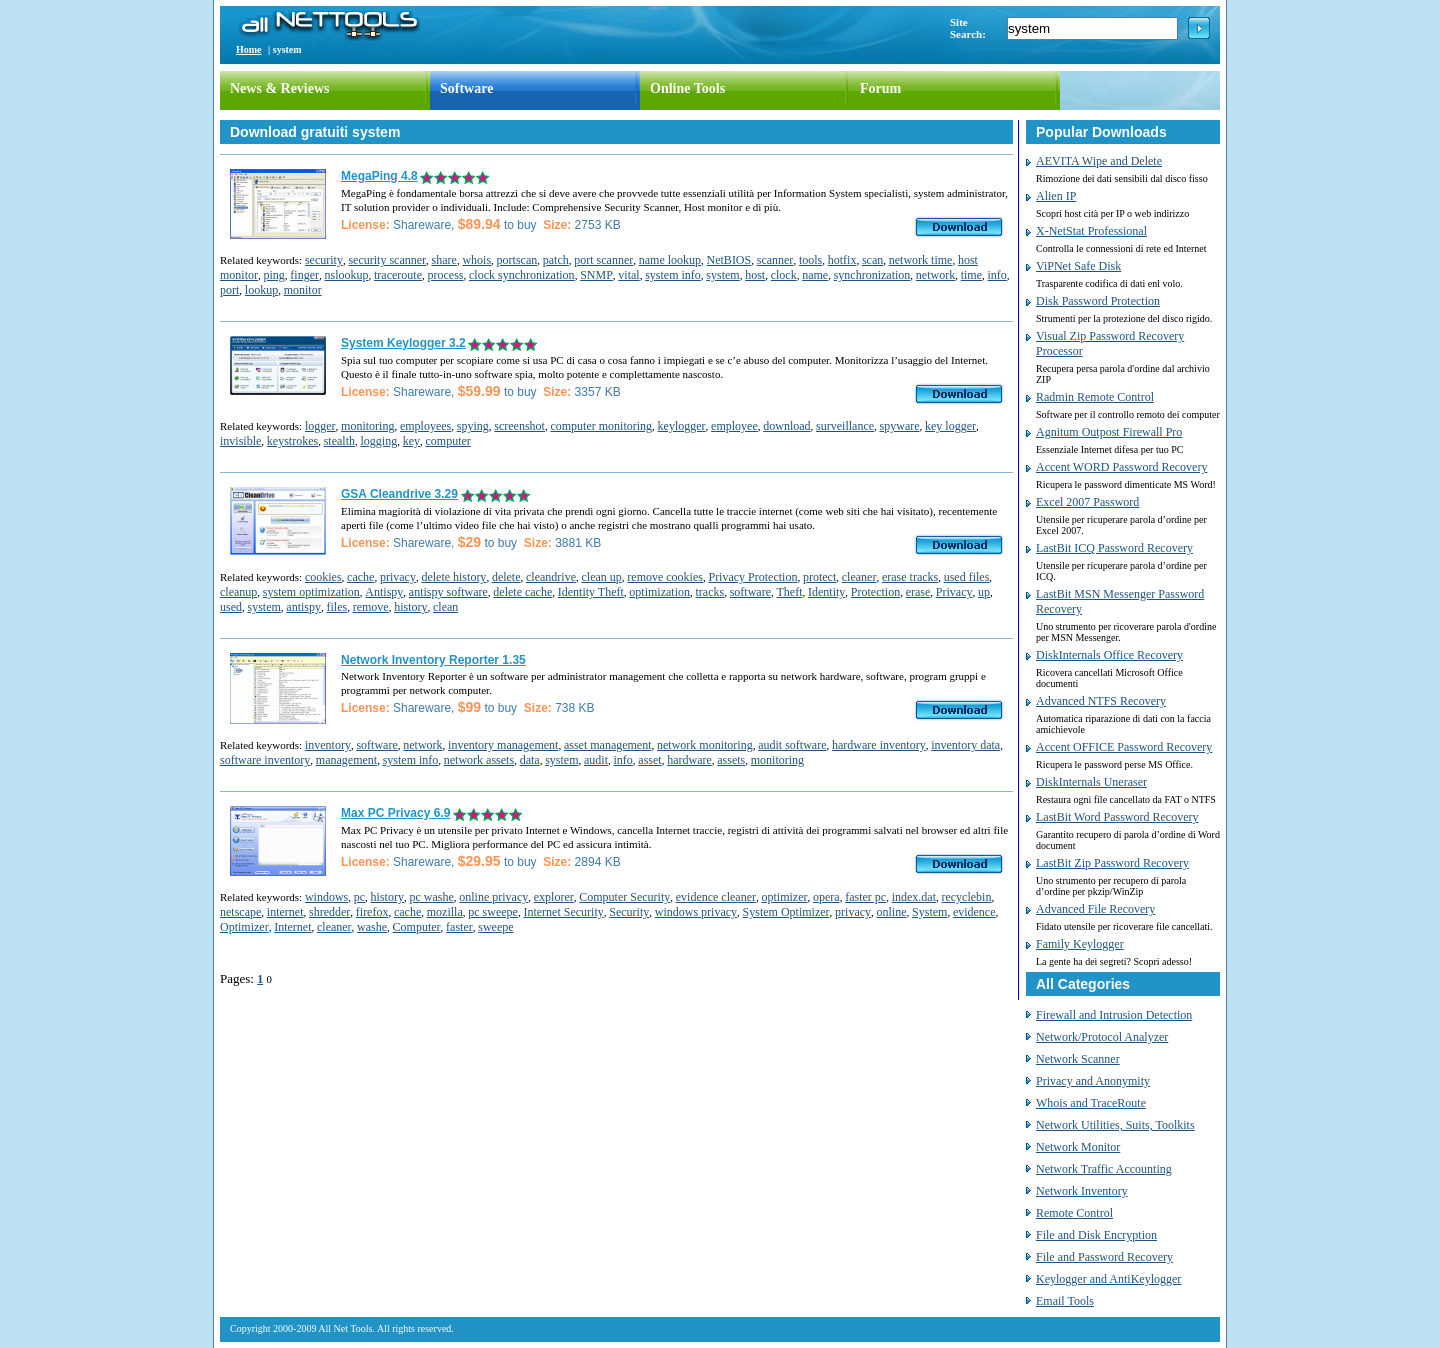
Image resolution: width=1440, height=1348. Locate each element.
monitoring (367, 426)
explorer (554, 897)
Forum (880, 88)
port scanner (603, 260)
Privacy (954, 592)
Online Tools (687, 88)
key (411, 441)
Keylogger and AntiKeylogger (1108, 1279)
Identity (826, 592)
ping (274, 275)
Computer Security (624, 897)
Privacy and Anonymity (1093, 1081)
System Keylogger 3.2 (403, 343)
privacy (398, 577)
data (530, 760)
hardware (689, 760)
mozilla (445, 912)
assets (731, 760)
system (722, 275)
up (984, 592)
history (410, 607)
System (929, 912)
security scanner (387, 260)
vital (628, 275)
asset (649, 760)
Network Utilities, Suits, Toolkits (1115, 1125)
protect (819, 577)
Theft (790, 592)
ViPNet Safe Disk (1078, 266)
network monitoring (705, 745)
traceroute (398, 275)
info (996, 275)
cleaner (859, 577)
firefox (372, 912)
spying (473, 426)
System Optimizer (786, 912)
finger (304, 275)
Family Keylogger (1080, 944)
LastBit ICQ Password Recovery (1114, 548)
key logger (950, 426)
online (892, 912)
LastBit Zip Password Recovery (1112, 863)
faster (459, 927)
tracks (710, 592)
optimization (659, 592)
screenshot (519, 426)
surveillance (845, 426)
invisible (240, 441)
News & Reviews (280, 88)
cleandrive (551, 577)
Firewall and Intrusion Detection (1114, 1015)
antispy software (448, 592)
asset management (608, 745)
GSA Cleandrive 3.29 (399, 494)
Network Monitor (1078, 1147)
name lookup (670, 260)
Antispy (384, 592)
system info (673, 275)
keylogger (682, 426)
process (445, 275)
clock (784, 275)
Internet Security (563, 912)
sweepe (495, 927)
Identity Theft (591, 592)
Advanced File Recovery (1095, 909)
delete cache (522, 592)
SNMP (596, 275)
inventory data (965, 745)
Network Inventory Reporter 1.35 (433, 660)
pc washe (431, 897)
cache (360, 577)
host (755, 275)
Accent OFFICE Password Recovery (1124, 747)
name (815, 275)
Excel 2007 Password (1087, 502)
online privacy (493, 897)
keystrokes (292, 441)
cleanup (238, 592)
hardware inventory (879, 745)
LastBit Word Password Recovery (1117, 817)
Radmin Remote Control (1095, 397)
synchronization (872, 275)
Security (629, 912)
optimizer (785, 897)
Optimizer (244, 927)
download (786, 426)
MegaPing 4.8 (379, 176)
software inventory (265, 760)
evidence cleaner (716, 897)
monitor (303, 290)
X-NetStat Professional (1091, 231)
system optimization (311, 592)
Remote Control (1074, 1213)
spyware (900, 426)
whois (476, 260)
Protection (875, 592)
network (935, 275)
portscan (517, 260)
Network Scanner (1078, 1059)
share (444, 260)
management (346, 760)
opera (826, 897)
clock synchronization (522, 275)
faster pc (865, 897)
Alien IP (1056, 196)
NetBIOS (729, 260)
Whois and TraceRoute (1091, 1103)
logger (320, 426)
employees (425, 426)
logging (379, 441)
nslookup (347, 275)
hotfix (842, 260)
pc (359, 897)
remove (371, 607)
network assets (479, 760)
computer (448, 441)
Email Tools (1065, 1301)
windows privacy (696, 912)
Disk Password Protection (1098, 301)
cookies (323, 577)
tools (810, 260)
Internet (292, 927)
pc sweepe (493, 912)
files (337, 607)
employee (734, 426)
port (229, 290)
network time (921, 260)
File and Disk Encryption (1096, 1235)
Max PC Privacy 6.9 (395, 813)
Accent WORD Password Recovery (1121, 467)
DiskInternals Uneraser (1091, 782)
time (971, 275)
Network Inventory (1082, 1191)
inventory (328, 745)
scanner (775, 260)
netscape (240, 912)
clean (445, 607)
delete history (453, 577)
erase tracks (910, 577)
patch (556, 260)
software (750, 592)
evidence (974, 912)
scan (872, 260)
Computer (417, 927)
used (231, 607)
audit (596, 760)
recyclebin (966, 897)
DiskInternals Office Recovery (1109, 655)
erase (918, 592)
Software (466, 88)
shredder (329, 912)
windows (326, 897)
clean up (602, 577)
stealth (339, 441)
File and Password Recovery (1104, 1257)
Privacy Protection (752, 577)
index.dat (914, 897)
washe (372, 927)
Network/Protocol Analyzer (1102, 1037)
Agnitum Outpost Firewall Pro (1109, 432)
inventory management (503, 745)
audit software (792, 745)
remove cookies (665, 577)
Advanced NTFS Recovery (1101, 701)
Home (249, 49)
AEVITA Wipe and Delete (1099, 161)
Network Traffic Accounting (1104, 1169)
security (324, 260)
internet (285, 912)
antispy (303, 607)
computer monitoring (601, 426)
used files (967, 577)
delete (506, 577)
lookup (261, 290)
